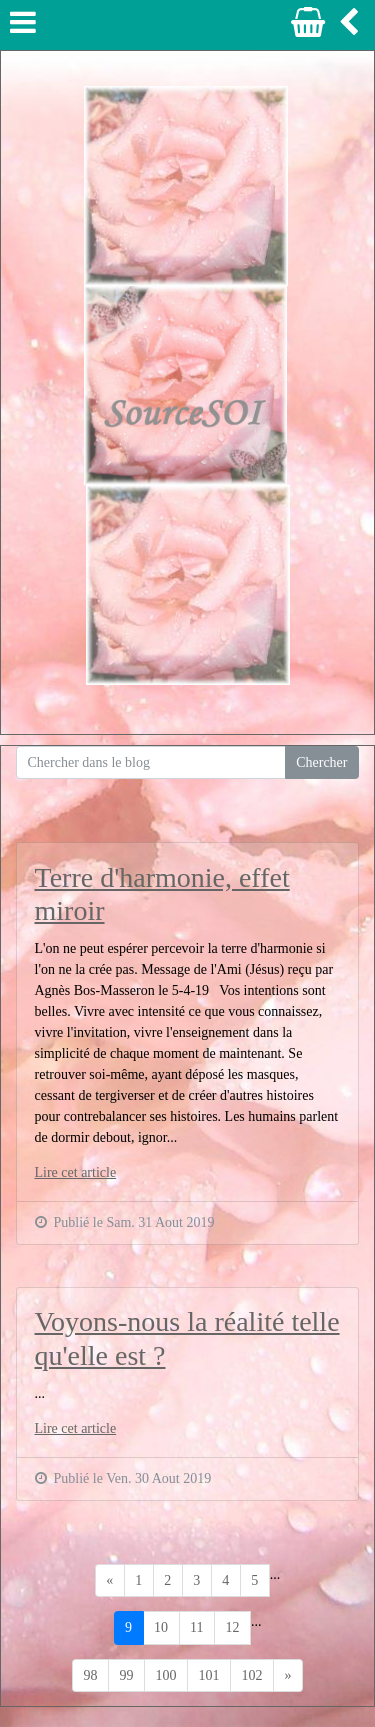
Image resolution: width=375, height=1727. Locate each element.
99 (127, 1675)
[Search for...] (151, 763)
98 (91, 1675)
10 (161, 1627)
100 (166, 1675)
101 (209, 1675)
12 (232, 1627)
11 (196, 1627)
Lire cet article (76, 1172)
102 (252, 1675)
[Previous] (110, 1581)
